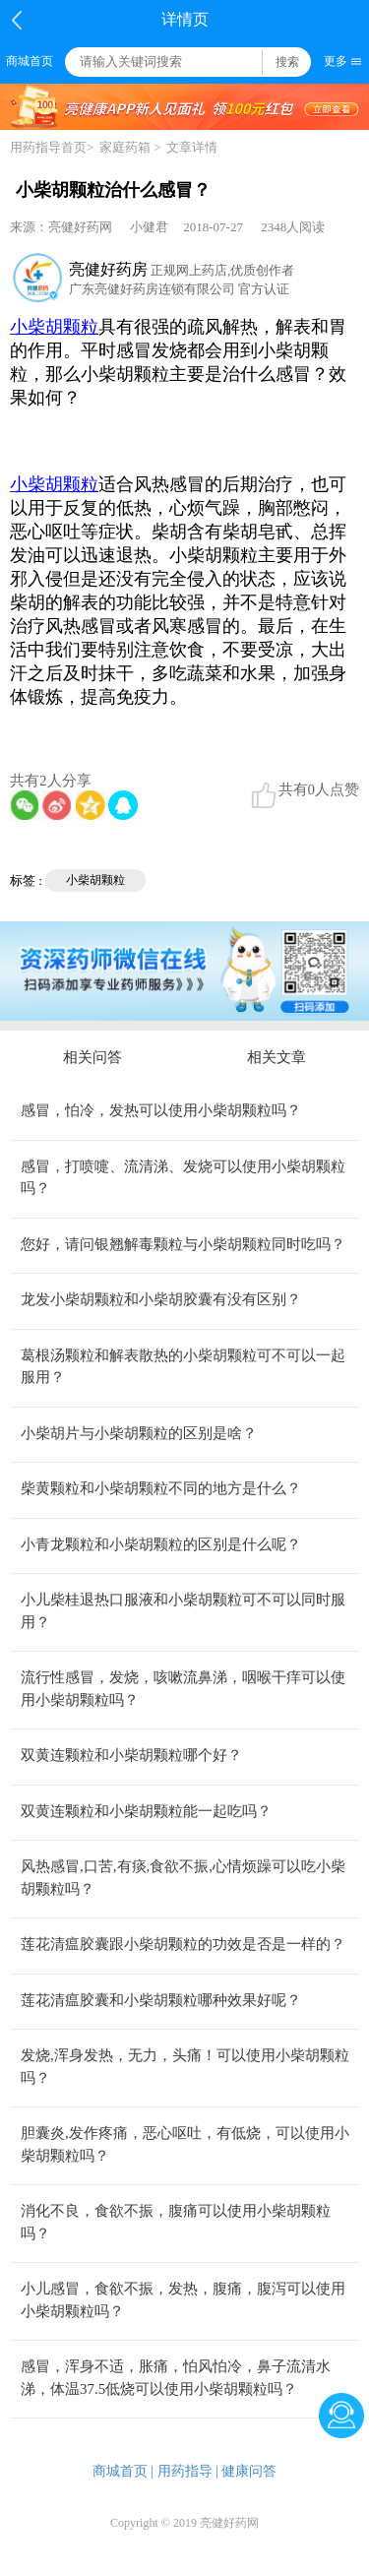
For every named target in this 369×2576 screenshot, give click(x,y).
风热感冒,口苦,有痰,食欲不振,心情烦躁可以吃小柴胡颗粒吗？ (183, 1877)
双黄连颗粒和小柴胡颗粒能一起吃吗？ (146, 1811)
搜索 (287, 62)
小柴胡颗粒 (95, 880)
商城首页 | (123, 2471)
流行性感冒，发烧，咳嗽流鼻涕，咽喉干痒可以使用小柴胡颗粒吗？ (183, 1688)
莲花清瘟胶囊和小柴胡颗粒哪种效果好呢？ (161, 2000)
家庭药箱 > (130, 147)
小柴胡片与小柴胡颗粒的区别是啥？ (139, 1433)
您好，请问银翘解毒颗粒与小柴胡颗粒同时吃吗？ (183, 1244)
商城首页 (29, 61)
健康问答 (249, 2471)
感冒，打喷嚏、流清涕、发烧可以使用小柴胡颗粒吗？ (183, 1178)
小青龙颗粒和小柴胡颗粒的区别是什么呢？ (161, 1544)
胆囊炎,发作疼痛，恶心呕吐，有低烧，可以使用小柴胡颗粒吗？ (185, 2144)
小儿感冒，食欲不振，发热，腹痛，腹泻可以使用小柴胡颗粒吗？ (183, 2300)
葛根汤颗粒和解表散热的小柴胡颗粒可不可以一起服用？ (183, 1367)
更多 (335, 61)
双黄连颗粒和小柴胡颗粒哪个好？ (131, 1755)
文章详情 (191, 147)
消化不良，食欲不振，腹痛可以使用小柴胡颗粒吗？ (176, 2222)
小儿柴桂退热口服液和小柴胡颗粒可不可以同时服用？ (183, 1611)
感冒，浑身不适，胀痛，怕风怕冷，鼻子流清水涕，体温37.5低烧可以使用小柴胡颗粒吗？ (176, 2377)
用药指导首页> (51, 147)
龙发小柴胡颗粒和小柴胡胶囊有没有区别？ (161, 1299)
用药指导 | (187, 2471)
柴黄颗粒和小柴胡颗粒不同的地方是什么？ (161, 1488)
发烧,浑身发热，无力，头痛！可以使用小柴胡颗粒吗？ (185, 2066)
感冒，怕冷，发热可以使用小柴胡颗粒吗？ (161, 1110)
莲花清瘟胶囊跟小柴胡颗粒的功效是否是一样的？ (183, 1944)
